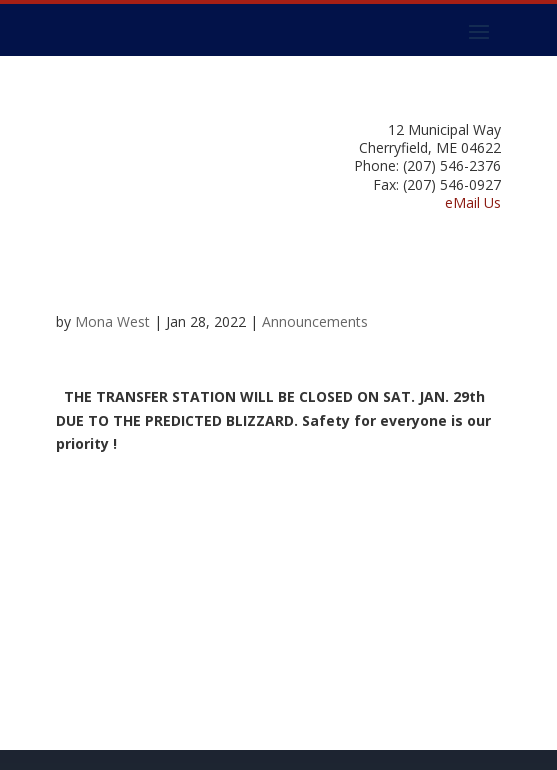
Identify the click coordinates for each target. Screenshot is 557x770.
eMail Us (473, 202)
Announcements (315, 321)
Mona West (112, 321)
